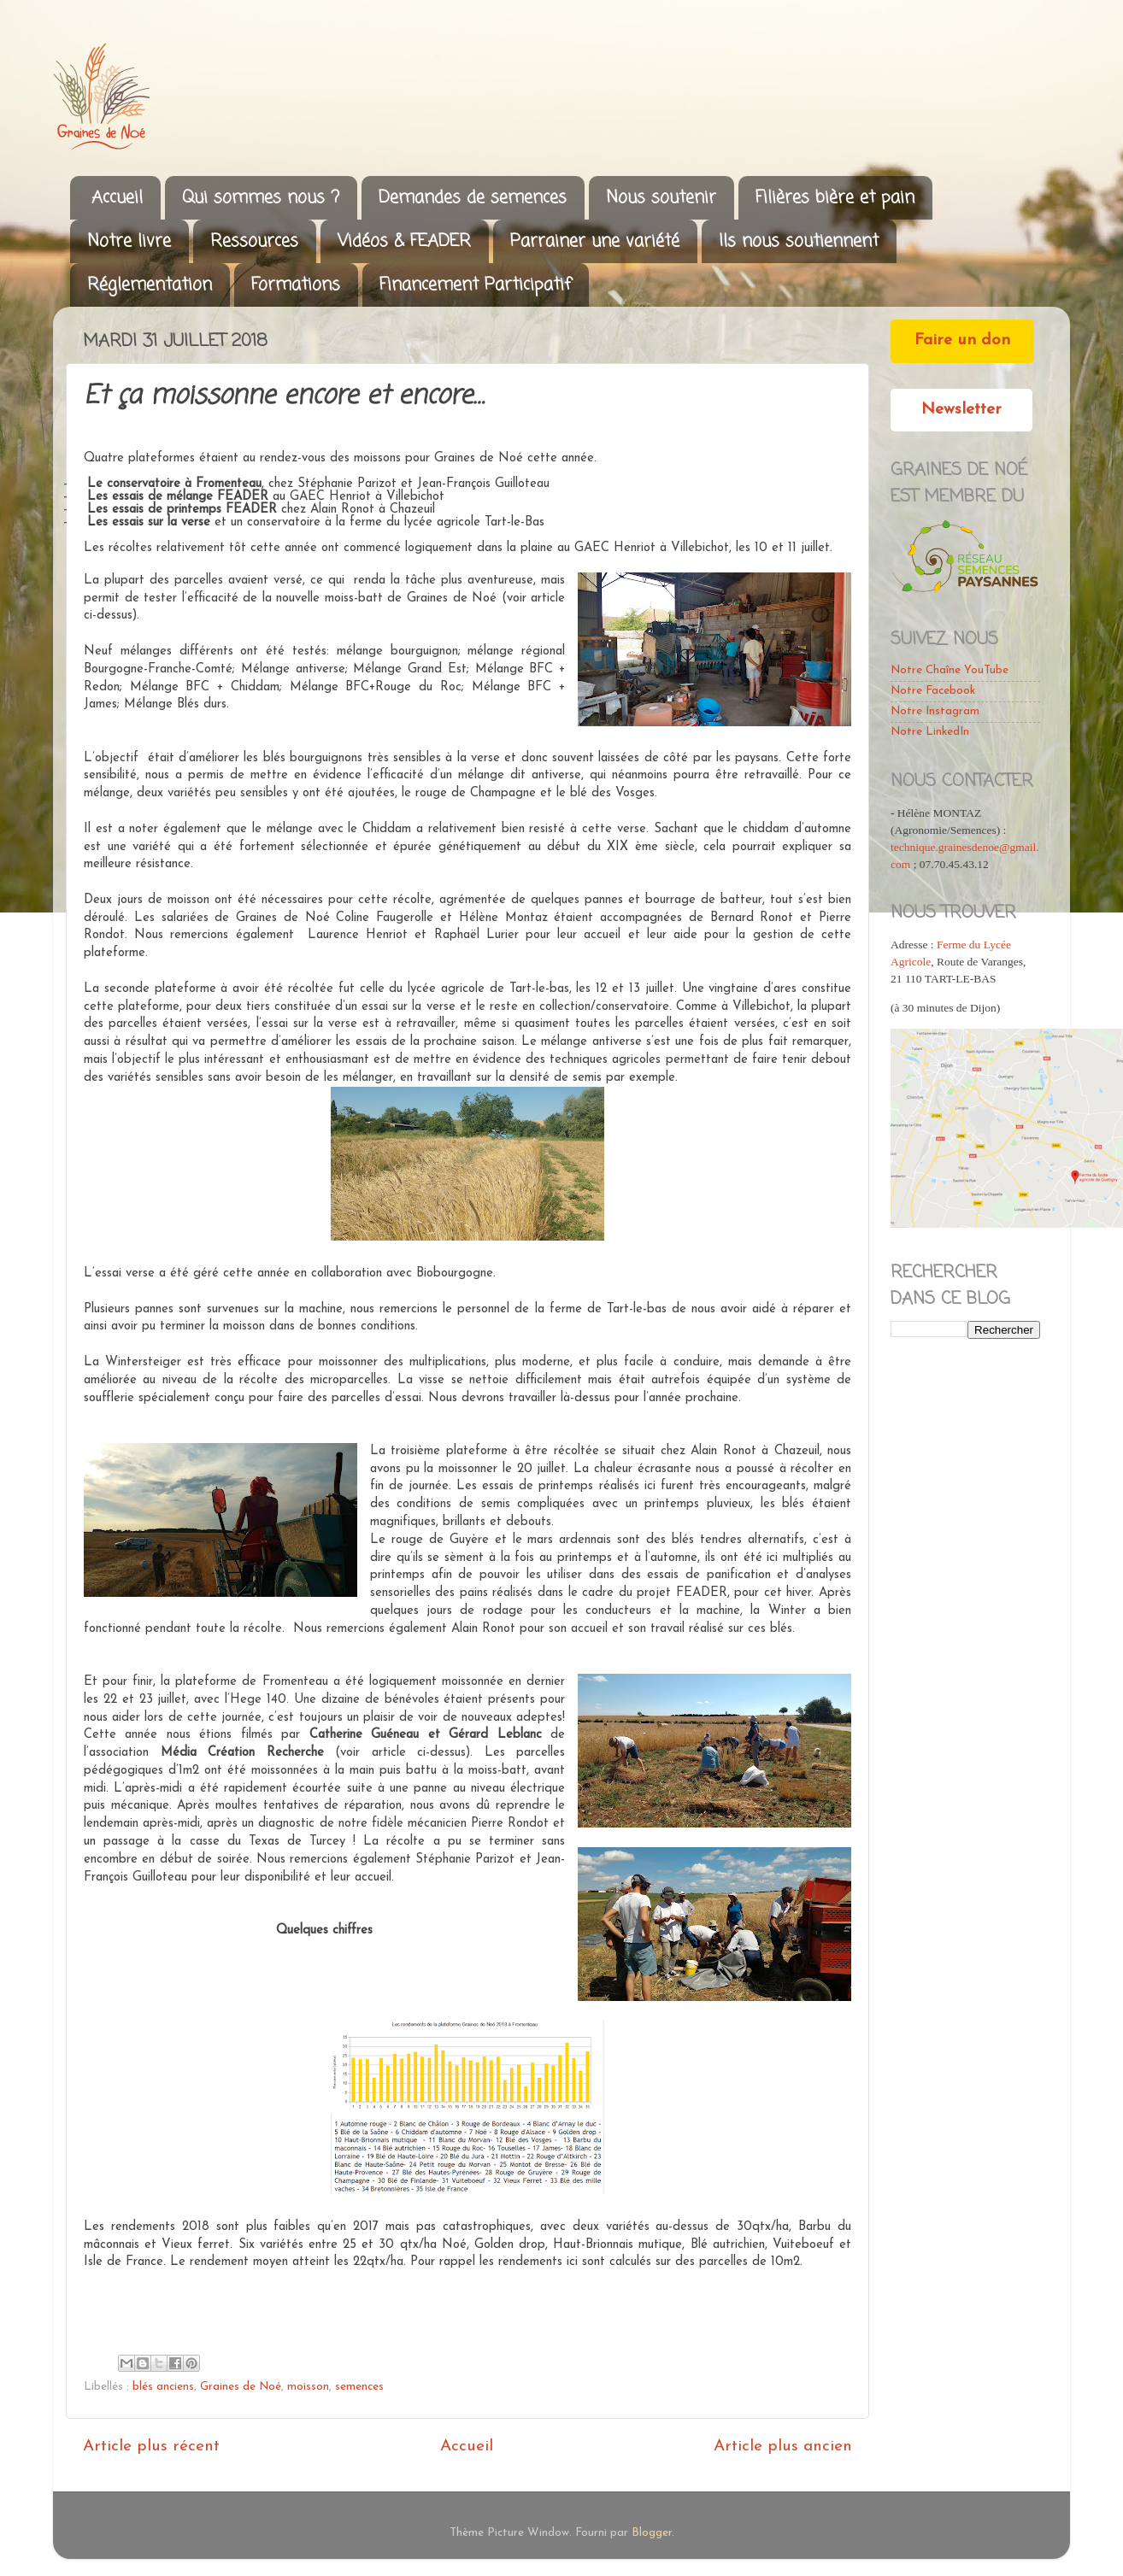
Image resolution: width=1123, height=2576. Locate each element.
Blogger (652, 2532)
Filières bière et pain (835, 198)
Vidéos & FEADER (404, 241)
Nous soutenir (661, 198)
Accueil (117, 198)
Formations (295, 285)
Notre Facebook (933, 690)
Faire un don (962, 340)
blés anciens (163, 2386)
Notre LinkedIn (930, 731)
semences (359, 2386)
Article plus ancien (783, 2446)
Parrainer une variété (594, 241)
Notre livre (129, 241)
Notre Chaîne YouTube (949, 670)
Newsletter (961, 410)
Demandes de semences (473, 198)
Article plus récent (151, 2446)
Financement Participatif (475, 285)
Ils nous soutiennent (799, 241)
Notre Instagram (935, 711)
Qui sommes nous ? (260, 198)
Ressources (254, 241)
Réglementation (149, 285)
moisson (308, 2386)
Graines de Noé (240, 2386)
